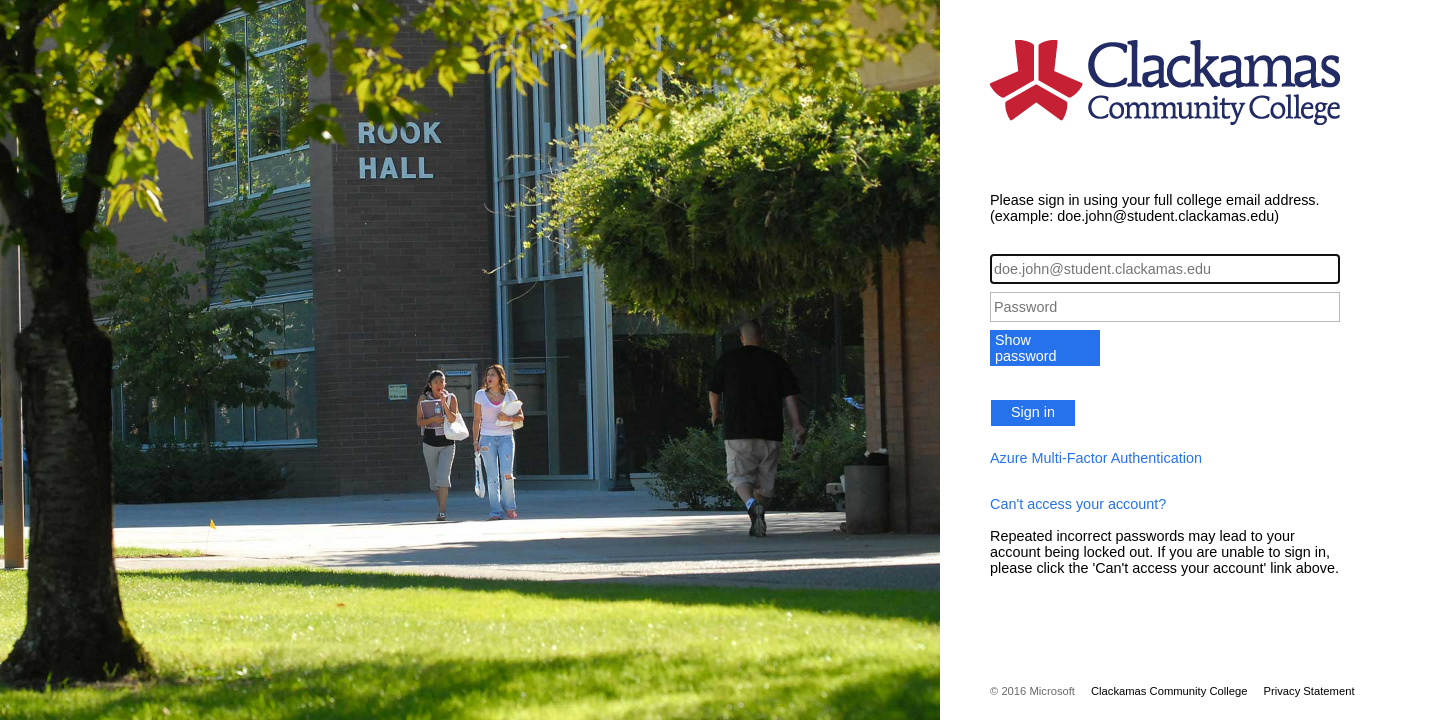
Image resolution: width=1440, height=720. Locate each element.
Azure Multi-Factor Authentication (1096, 458)
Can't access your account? (1078, 504)
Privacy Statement (1308, 691)
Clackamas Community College (1169, 691)
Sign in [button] (1033, 412)
